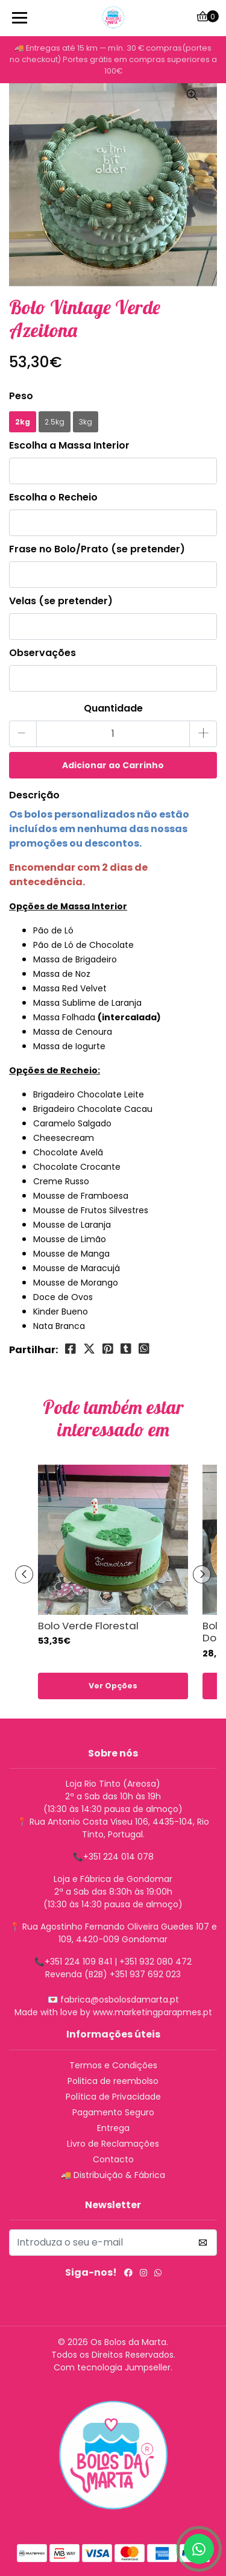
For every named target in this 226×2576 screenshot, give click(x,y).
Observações (42, 653)
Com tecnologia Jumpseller (112, 2367)
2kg (22, 422)
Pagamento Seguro (113, 2112)
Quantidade (113, 708)
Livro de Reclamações (113, 2144)
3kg (85, 422)
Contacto (113, 2159)
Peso (21, 396)
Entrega (113, 2128)
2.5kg (54, 422)
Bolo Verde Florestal (88, 1626)
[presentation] (24, 1574)
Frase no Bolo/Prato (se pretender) (97, 549)
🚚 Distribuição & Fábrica (113, 2175)
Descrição (34, 795)
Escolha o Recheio (53, 497)
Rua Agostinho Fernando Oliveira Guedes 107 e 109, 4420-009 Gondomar (119, 1933)
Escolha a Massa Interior (69, 445)
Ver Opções (113, 1686)
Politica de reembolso (113, 2081)
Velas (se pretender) (61, 601)
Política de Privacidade (113, 2097)
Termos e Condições (113, 2065)
